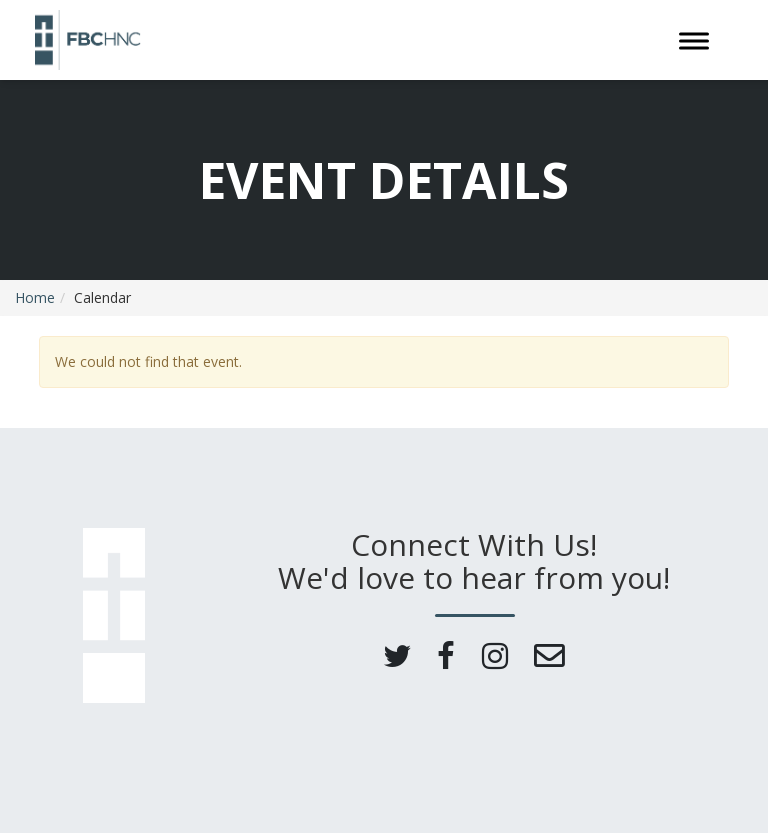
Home (35, 297)
